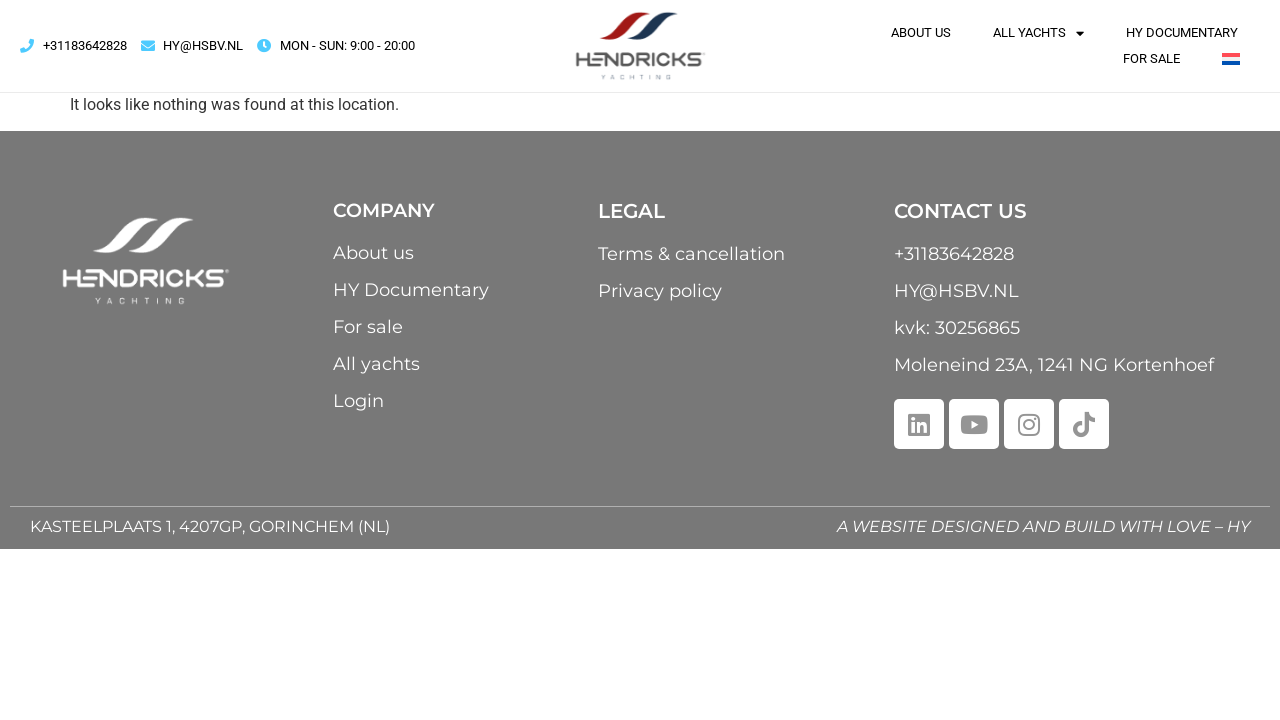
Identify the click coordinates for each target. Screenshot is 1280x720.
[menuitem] (1231, 59)
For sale (1151, 58)
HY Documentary (1182, 32)
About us (921, 32)
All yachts (1038, 33)
